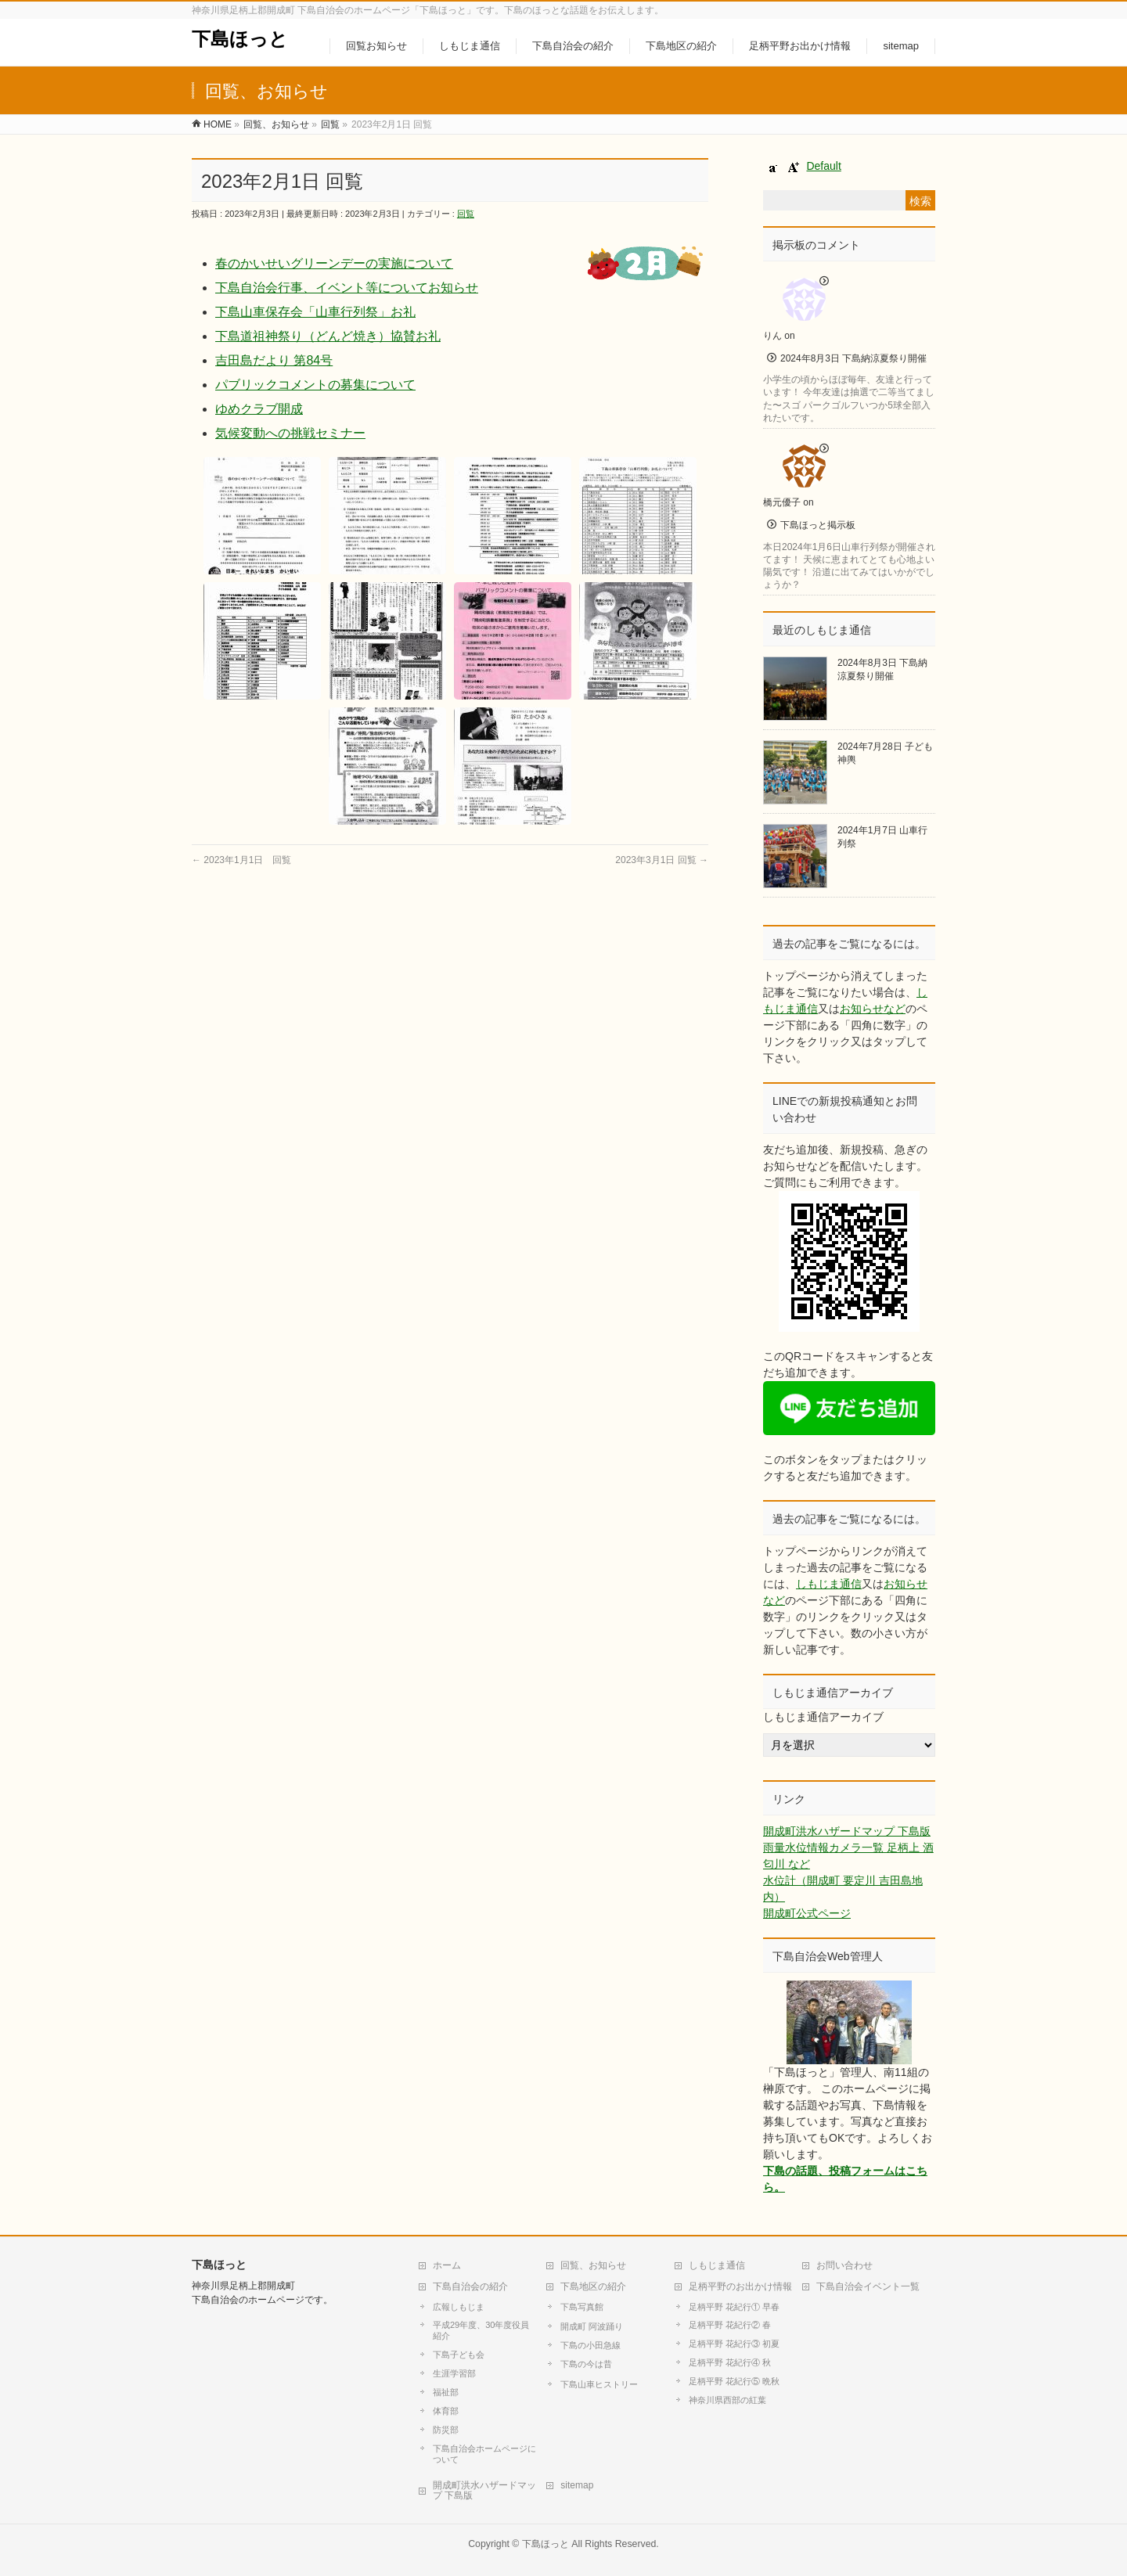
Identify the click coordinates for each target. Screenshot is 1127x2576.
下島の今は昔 (586, 2364)
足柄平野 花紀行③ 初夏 (734, 2343)
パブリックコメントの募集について (315, 384)
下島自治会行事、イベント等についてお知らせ (346, 287)
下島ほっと (240, 38)
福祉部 (446, 2392)
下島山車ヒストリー (599, 2384)
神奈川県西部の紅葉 (727, 2400)
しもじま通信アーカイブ (823, 1717)
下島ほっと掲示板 (817, 525)
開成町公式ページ (807, 1913)
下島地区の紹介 (593, 2286)
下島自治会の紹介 (470, 2286)
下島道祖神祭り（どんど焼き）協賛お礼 (328, 336)
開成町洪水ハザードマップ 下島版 (847, 1831)
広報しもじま (458, 2307)
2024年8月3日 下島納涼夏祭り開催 (853, 358)
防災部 (446, 2429)
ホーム (447, 2265)
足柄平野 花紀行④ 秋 (730, 2362)
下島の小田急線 (590, 2345)
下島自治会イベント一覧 (868, 2286)
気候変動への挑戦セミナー (290, 433)
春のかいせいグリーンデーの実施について (334, 263)
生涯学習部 (454, 2373)
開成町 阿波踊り (591, 2326)
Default (823, 166)
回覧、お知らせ (593, 2265)
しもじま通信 (829, 1584)
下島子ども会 (458, 2354)
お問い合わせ (844, 2265)
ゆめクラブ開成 (259, 409)
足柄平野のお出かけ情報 (740, 2286)
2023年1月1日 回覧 (241, 859)
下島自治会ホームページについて (484, 2454)
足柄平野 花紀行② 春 (730, 2325)
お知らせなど (873, 1008)
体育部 (446, 2411)
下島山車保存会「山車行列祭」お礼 (315, 311)
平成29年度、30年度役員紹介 (481, 2330)
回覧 (465, 213)
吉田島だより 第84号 (274, 360)
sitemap (576, 2485)
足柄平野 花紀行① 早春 (734, 2307)
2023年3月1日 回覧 (661, 859)
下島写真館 (581, 2307)
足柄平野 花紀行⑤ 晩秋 (734, 2381)
